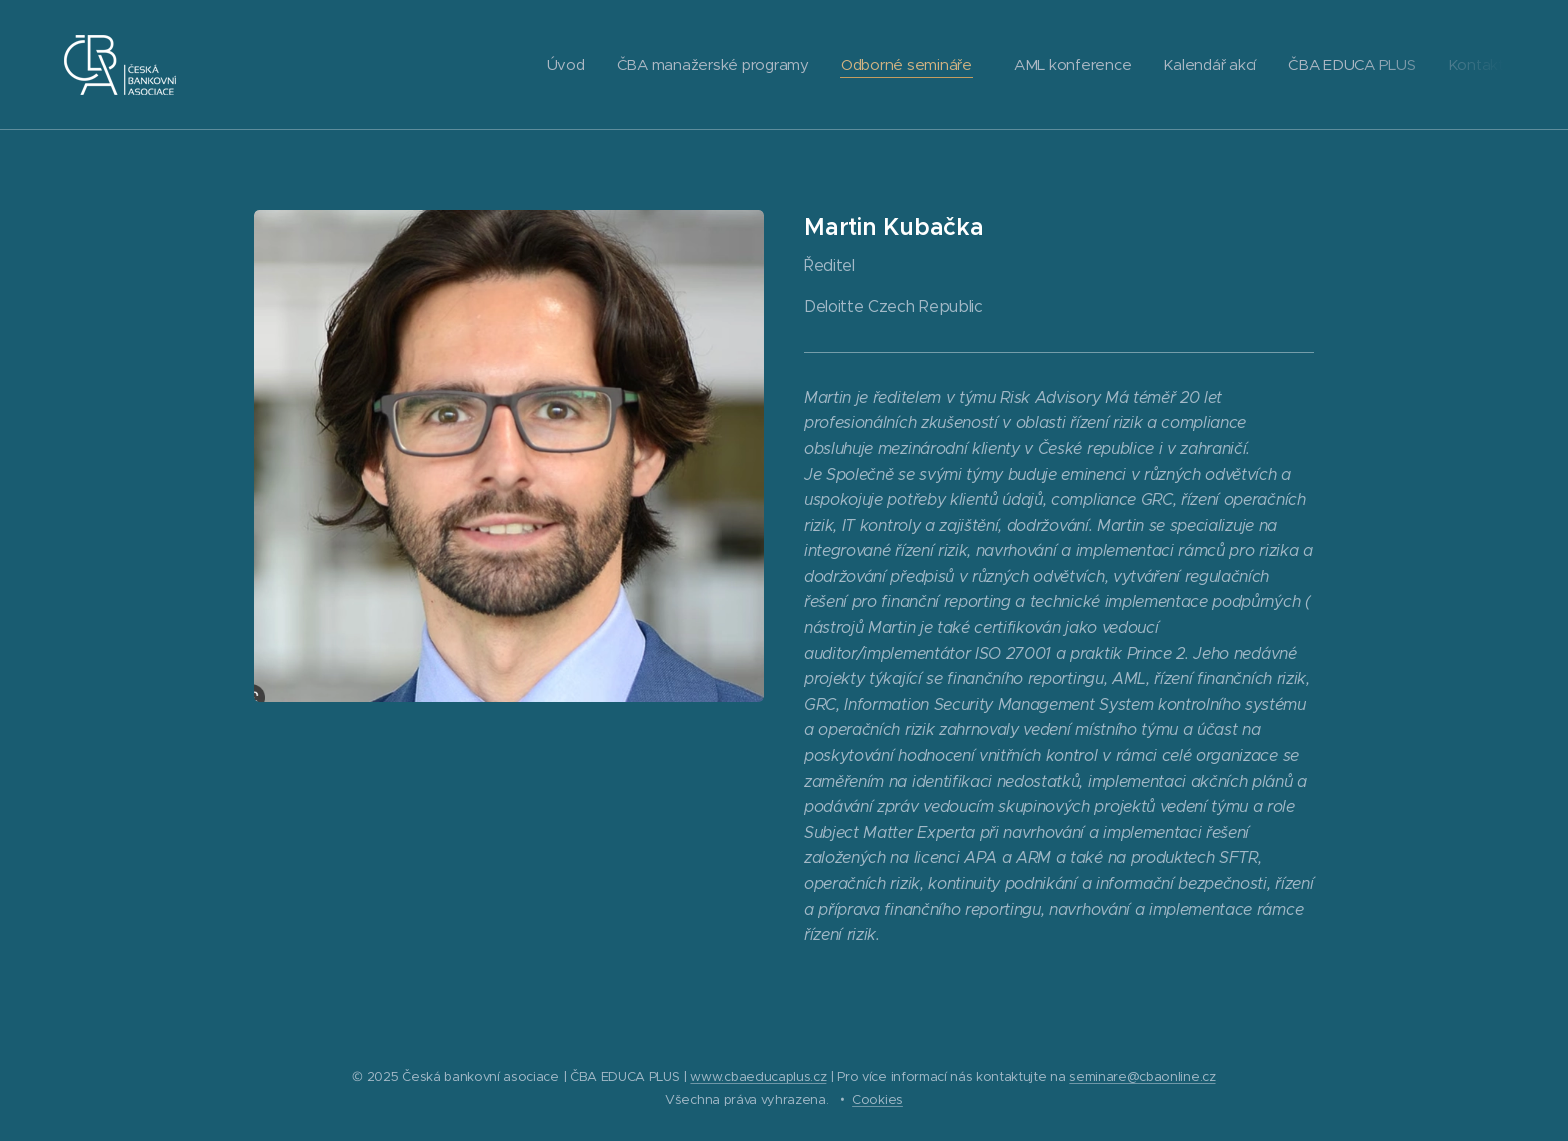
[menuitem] (549, 65)
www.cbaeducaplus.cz (758, 1076)
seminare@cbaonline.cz (1142, 1076)
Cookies (877, 1099)
